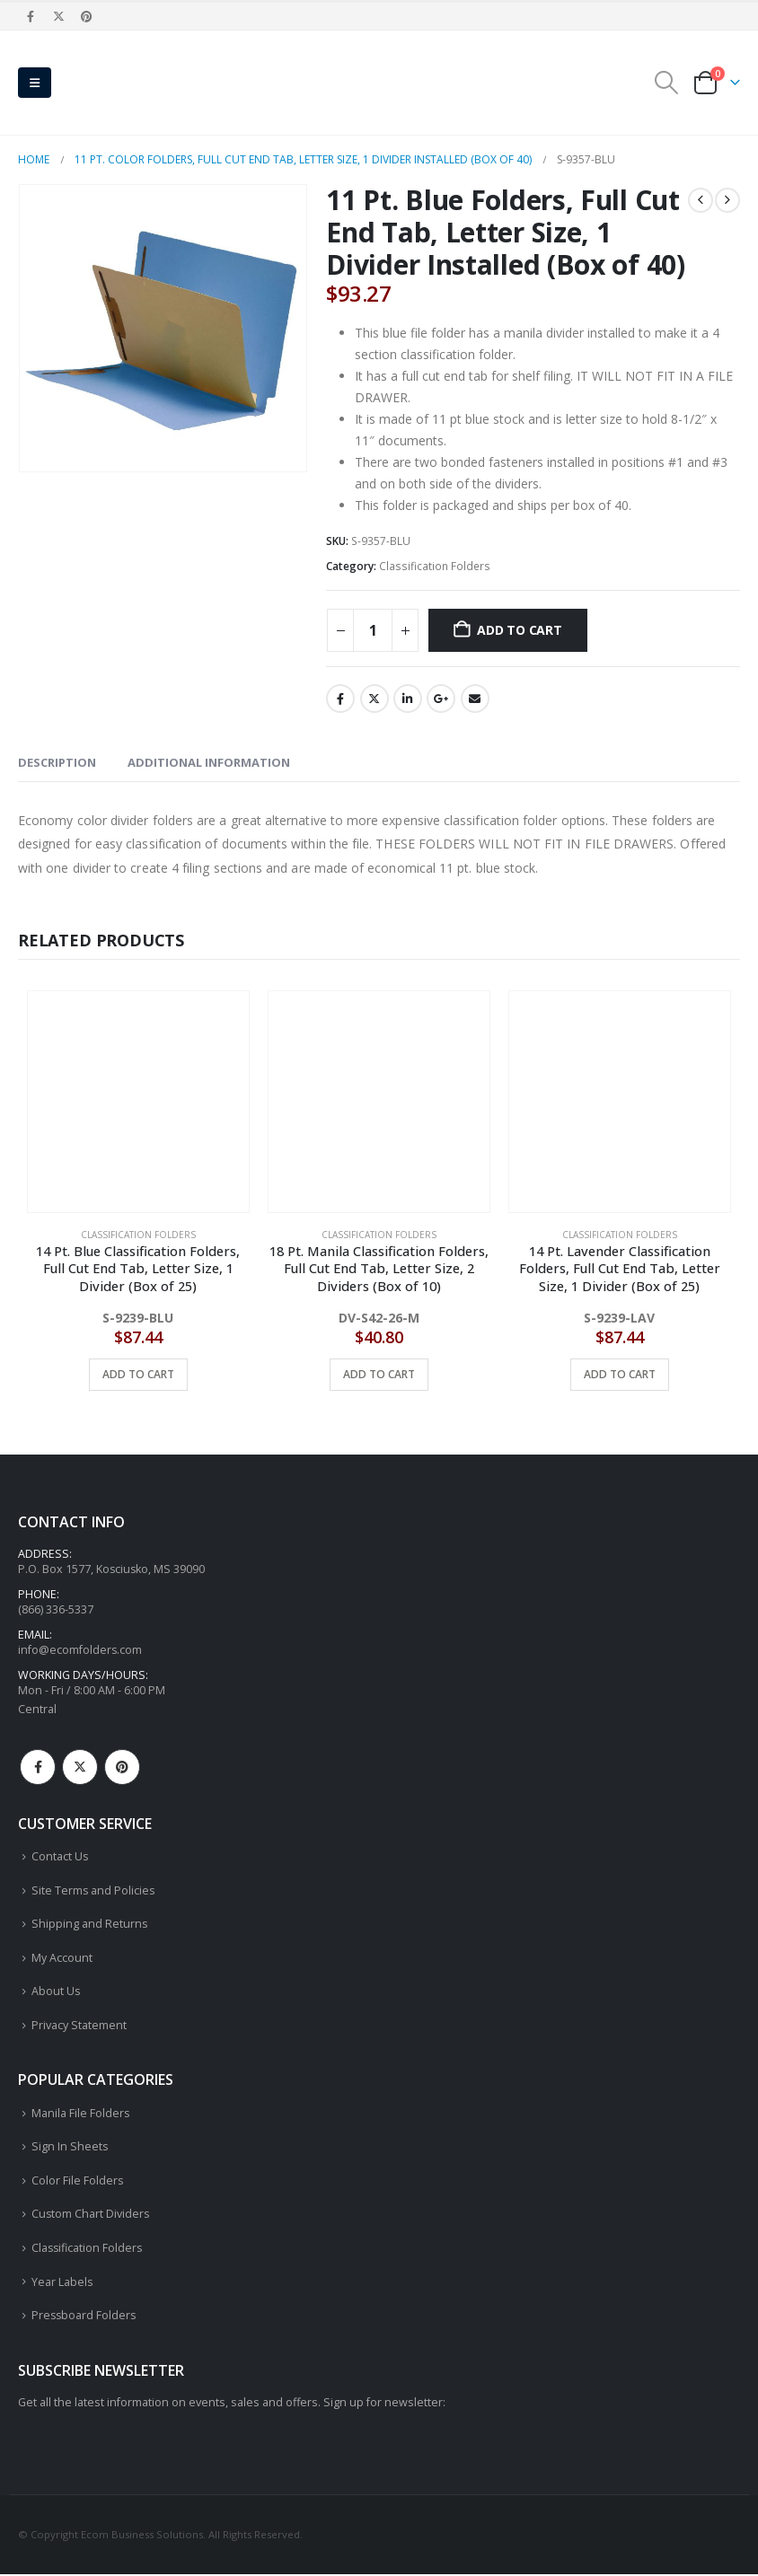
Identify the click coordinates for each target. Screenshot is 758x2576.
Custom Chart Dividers (91, 2215)
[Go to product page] (138, 1101)
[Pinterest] (87, 16)
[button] (34, 82)
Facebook (340, 698)
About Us (56, 1992)
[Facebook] (30, 16)
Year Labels (62, 2283)
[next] (727, 200)
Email (475, 698)
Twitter (374, 698)
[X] (58, 16)
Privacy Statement (79, 2026)
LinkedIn (407, 698)
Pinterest (122, 1768)
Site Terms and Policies (93, 1891)
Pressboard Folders (84, 2317)
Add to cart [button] (138, 1374)
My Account (62, 1958)
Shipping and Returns (89, 1925)
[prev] (700, 200)
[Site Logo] (107, 82)
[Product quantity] (372, 630)
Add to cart (519, 629)
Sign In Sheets (70, 2148)
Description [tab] (57, 762)
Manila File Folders (80, 2114)
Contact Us (60, 1857)
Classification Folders (434, 566)
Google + (441, 698)
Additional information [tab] (209, 762)
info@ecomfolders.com (80, 1650)
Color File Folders (77, 2182)
